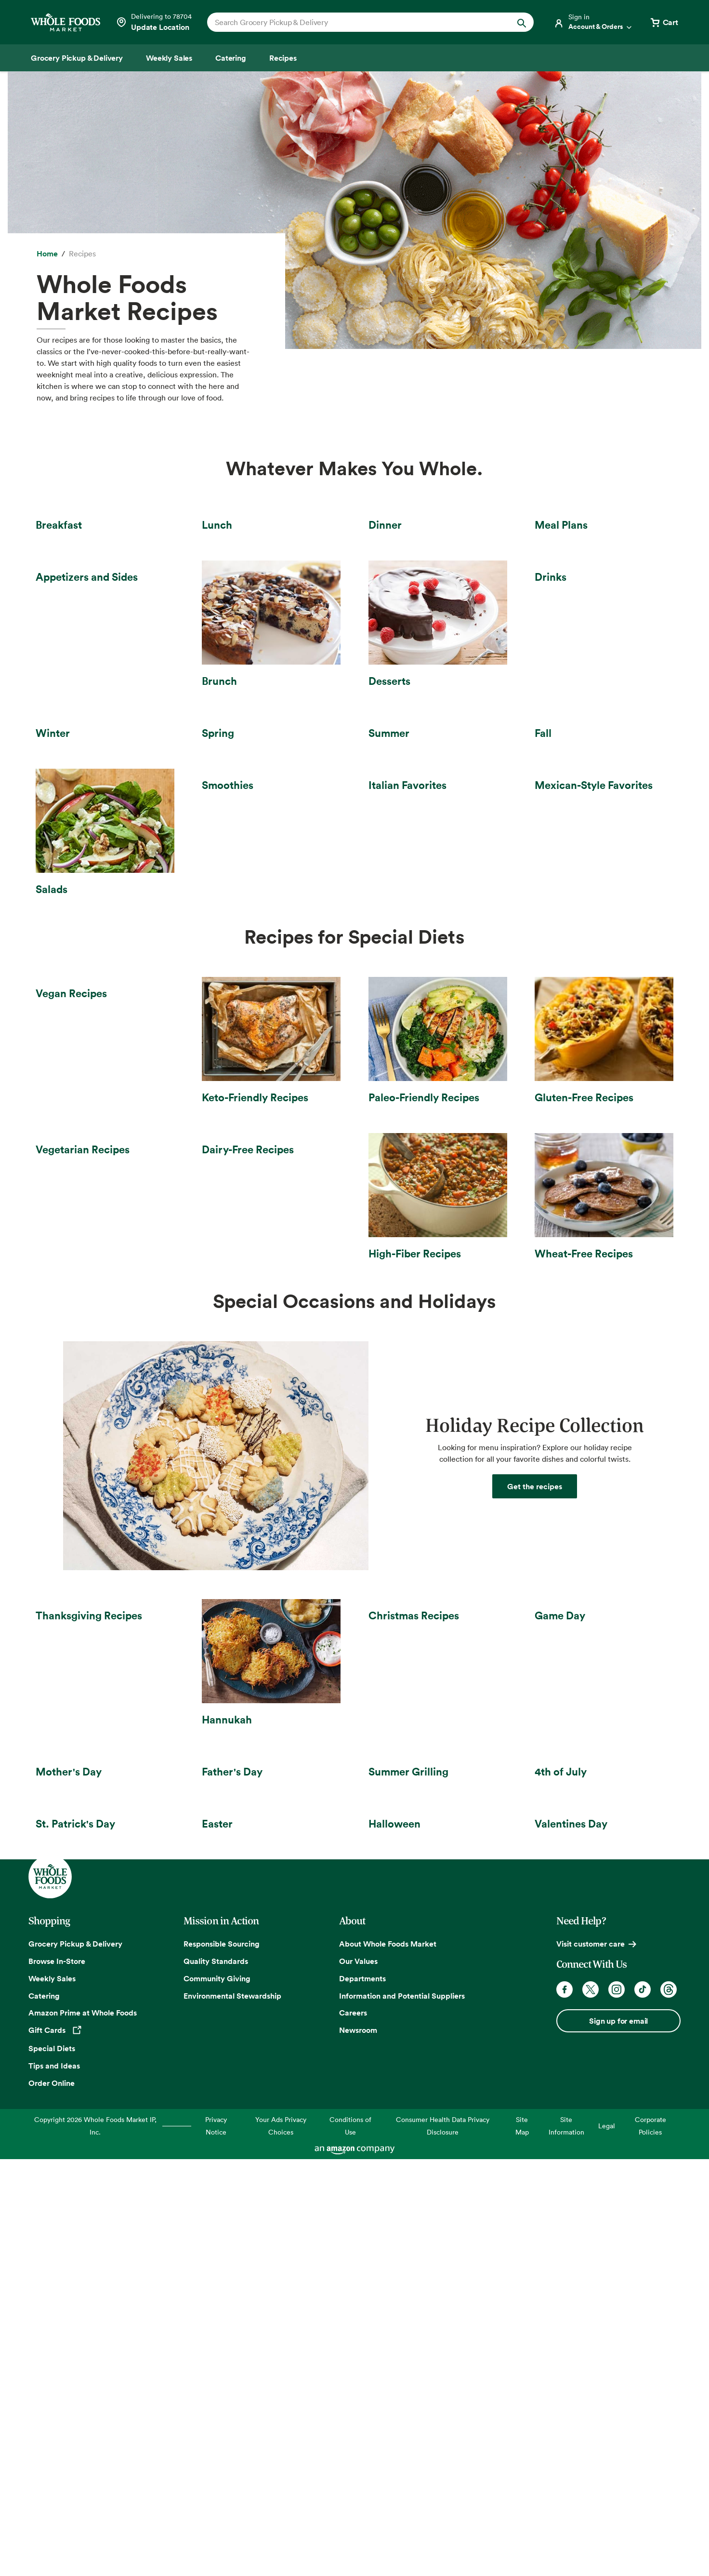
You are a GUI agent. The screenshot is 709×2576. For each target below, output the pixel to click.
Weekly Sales (52, 2394)
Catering (44, 2412)
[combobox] (355, 22)
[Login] (593, 22)
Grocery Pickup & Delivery (75, 2360)
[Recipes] (283, 58)
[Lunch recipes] (271, 572)
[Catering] (230, 58)
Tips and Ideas (54, 2482)
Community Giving (217, 2394)
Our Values (358, 2377)
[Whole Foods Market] (65, 22)
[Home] (47, 254)
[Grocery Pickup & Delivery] (77, 58)
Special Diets (51, 2465)
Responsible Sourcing (222, 2360)
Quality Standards (216, 2377)
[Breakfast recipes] (105, 572)
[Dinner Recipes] (437, 572)
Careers (353, 2429)
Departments (362, 2394)
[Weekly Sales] (169, 58)
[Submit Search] (521, 22)
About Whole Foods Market (387, 2360)
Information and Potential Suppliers (402, 2412)
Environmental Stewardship (232, 2412)
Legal (606, 2542)
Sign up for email (618, 2437)
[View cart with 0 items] (663, 22)
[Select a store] (154, 22)
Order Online (51, 2499)
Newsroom (358, 2447)
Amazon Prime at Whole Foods (82, 2429)
